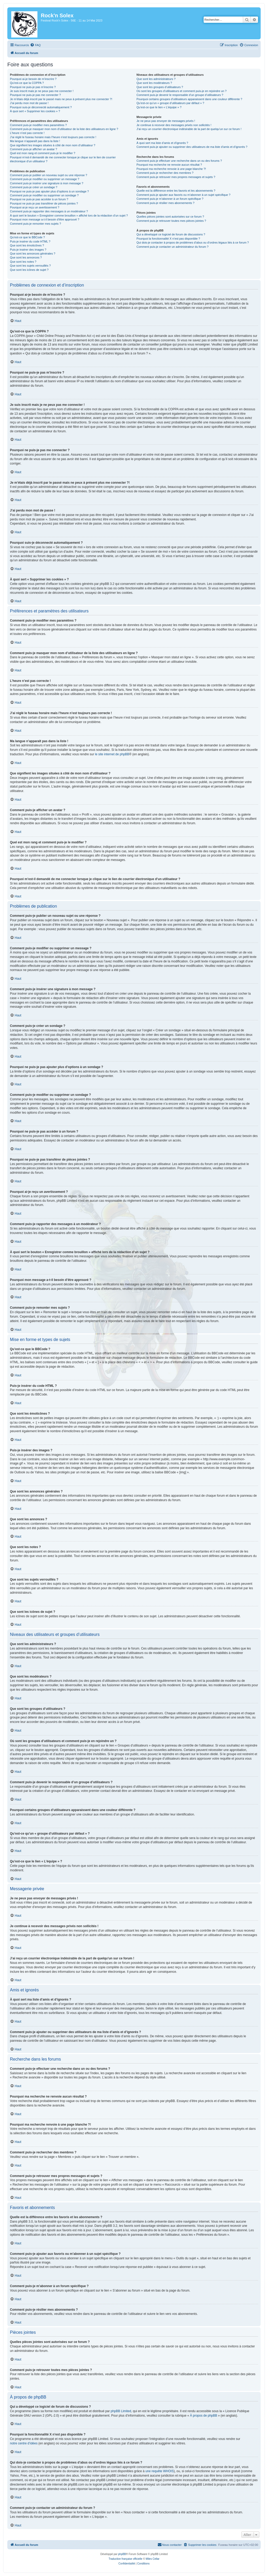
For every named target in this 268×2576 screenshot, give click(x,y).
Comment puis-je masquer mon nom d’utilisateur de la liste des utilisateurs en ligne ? (64, 129)
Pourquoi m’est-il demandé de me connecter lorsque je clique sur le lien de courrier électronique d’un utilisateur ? (63, 159)
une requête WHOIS (160, 2471)
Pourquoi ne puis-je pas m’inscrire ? (33, 87)
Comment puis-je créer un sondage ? (33, 187)
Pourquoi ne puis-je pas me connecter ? (35, 94)
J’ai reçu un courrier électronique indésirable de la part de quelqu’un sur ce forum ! (188, 129)
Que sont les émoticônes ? (27, 245)
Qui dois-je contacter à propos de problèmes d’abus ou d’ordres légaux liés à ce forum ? (192, 242)
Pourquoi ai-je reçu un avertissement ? (34, 207)
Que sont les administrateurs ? (155, 78)
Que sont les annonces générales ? (32, 253)
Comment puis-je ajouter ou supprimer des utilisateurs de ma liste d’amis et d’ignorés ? (191, 146)
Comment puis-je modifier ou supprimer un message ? (44, 179)
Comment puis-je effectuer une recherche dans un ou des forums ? (179, 160)
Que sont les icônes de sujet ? (29, 269)
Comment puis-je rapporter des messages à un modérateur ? (49, 211)
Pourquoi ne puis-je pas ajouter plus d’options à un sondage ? (49, 191)
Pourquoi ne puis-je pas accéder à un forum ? (39, 199)
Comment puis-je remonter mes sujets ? (35, 223)
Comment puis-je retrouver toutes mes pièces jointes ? (171, 220)
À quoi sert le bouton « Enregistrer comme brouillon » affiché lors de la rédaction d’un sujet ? (69, 215)
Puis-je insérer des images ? (28, 249)
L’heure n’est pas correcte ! (27, 132)
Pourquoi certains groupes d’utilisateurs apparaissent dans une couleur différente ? (189, 99)
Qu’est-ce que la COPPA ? (27, 82)
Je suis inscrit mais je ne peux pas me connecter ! (42, 91)
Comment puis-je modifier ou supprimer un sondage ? (44, 195)
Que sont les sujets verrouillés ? (30, 265)
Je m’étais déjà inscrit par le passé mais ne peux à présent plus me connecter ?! (61, 99)
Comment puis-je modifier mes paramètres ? (38, 125)
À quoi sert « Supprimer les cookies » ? (35, 111)
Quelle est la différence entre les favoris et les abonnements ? (175, 190)
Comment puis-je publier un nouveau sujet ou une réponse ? (48, 175)
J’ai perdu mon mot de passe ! (29, 103)
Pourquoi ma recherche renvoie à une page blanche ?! (171, 168)
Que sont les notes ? (23, 261)
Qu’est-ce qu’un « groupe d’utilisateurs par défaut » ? (170, 103)
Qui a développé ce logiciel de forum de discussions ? (170, 234)
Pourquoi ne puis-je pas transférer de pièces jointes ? (44, 203)
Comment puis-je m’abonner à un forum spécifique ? (169, 198)
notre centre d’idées (23, 2443)
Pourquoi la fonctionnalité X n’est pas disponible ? (168, 238)
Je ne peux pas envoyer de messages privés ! (165, 120)
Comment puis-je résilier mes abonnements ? (165, 202)
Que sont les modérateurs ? (154, 82)
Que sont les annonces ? (26, 257)
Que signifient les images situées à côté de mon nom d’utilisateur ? (52, 145)
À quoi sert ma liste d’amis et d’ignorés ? (162, 142)
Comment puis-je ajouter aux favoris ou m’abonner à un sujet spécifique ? (183, 194)
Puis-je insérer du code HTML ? (30, 241)
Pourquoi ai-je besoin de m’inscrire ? (33, 78)
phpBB (122, 2554)
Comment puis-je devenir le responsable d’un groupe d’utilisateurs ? (179, 94)
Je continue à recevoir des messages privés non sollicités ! (173, 125)
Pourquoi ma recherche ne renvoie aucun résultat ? (169, 164)
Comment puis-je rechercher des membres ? (164, 172)
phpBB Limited (121, 2411)
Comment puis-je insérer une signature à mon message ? (46, 183)
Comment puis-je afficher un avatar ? (33, 149)
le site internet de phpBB (112, 754)
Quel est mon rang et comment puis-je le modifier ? (42, 153)
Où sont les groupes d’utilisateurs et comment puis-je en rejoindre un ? (181, 91)
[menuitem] (35, 45)
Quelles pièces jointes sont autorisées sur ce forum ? (170, 216)
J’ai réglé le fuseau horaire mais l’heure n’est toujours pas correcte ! (53, 137)
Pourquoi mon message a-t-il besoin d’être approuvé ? (44, 219)
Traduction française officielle (125, 2558)
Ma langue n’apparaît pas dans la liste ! (35, 141)
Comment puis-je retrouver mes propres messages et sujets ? (175, 177)
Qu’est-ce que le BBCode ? (27, 237)
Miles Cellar (152, 2558)
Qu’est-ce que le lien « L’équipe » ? (158, 107)
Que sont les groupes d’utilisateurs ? (159, 87)
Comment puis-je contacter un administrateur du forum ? (172, 246)
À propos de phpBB (203, 2415)
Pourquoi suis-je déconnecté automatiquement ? (41, 107)
